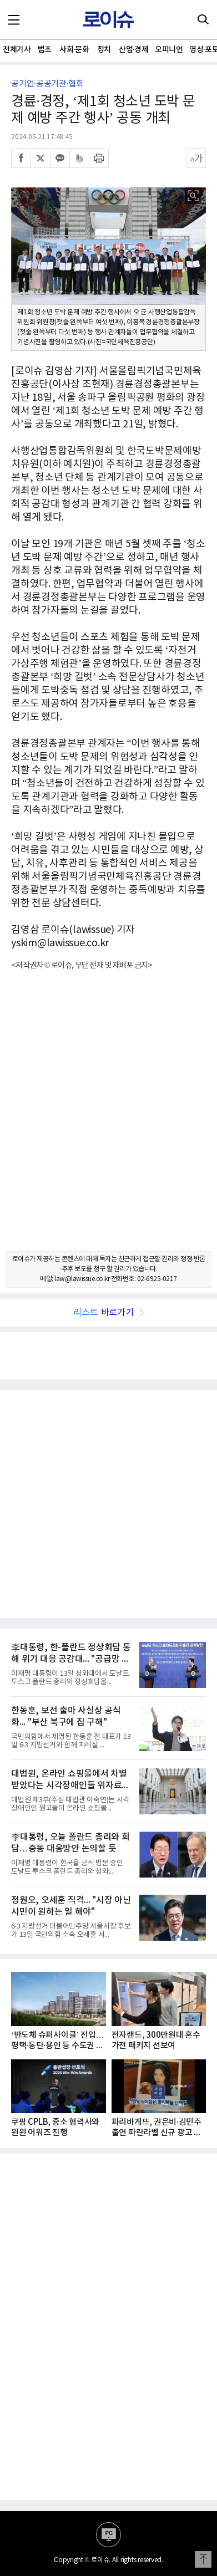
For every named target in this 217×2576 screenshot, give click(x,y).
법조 (45, 49)
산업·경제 (133, 49)
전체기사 (17, 49)
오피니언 (169, 49)
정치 (104, 49)
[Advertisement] (108, 1120)
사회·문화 (74, 49)
